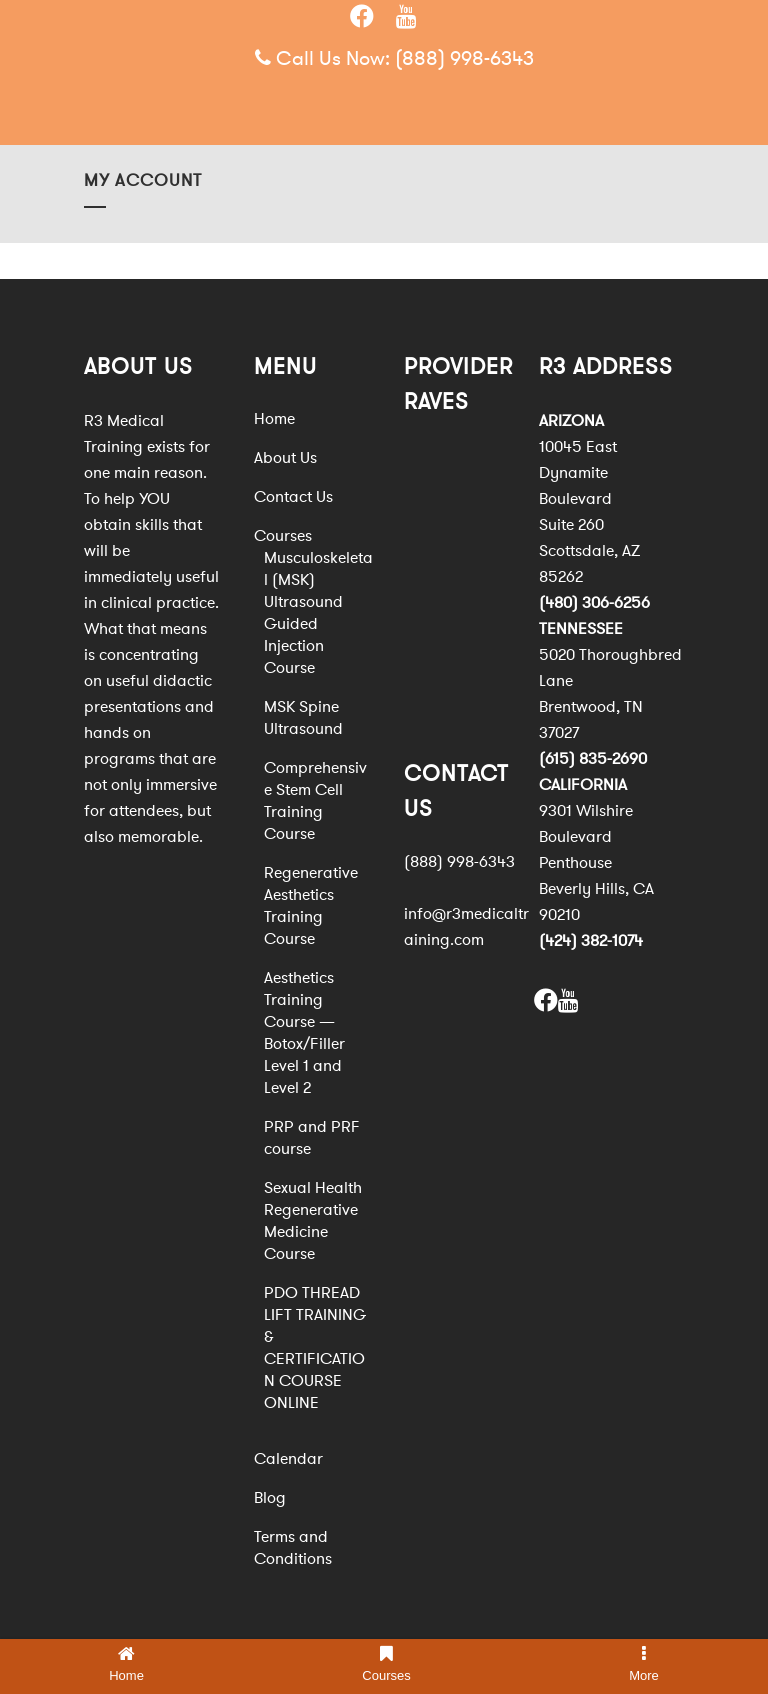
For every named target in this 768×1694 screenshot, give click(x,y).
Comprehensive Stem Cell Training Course (315, 801)
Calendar (288, 1459)
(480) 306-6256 (594, 603)
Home (274, 419)
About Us (285, 458)
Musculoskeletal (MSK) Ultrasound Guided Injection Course (318, 613)
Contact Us (293, 497)
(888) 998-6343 (464, 58)
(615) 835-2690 (593, 759)
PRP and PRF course (312, 1138)
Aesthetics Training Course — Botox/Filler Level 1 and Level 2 (304, 1033)
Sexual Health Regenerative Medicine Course (313, 1221)
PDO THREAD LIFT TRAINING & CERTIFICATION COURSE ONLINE (315, 1348)
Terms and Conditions (293, 1548)
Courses (283, 536)
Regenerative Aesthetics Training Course (311, 906)
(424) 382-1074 (591, 941)
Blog (270, 1498)
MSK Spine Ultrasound (303, 718)
